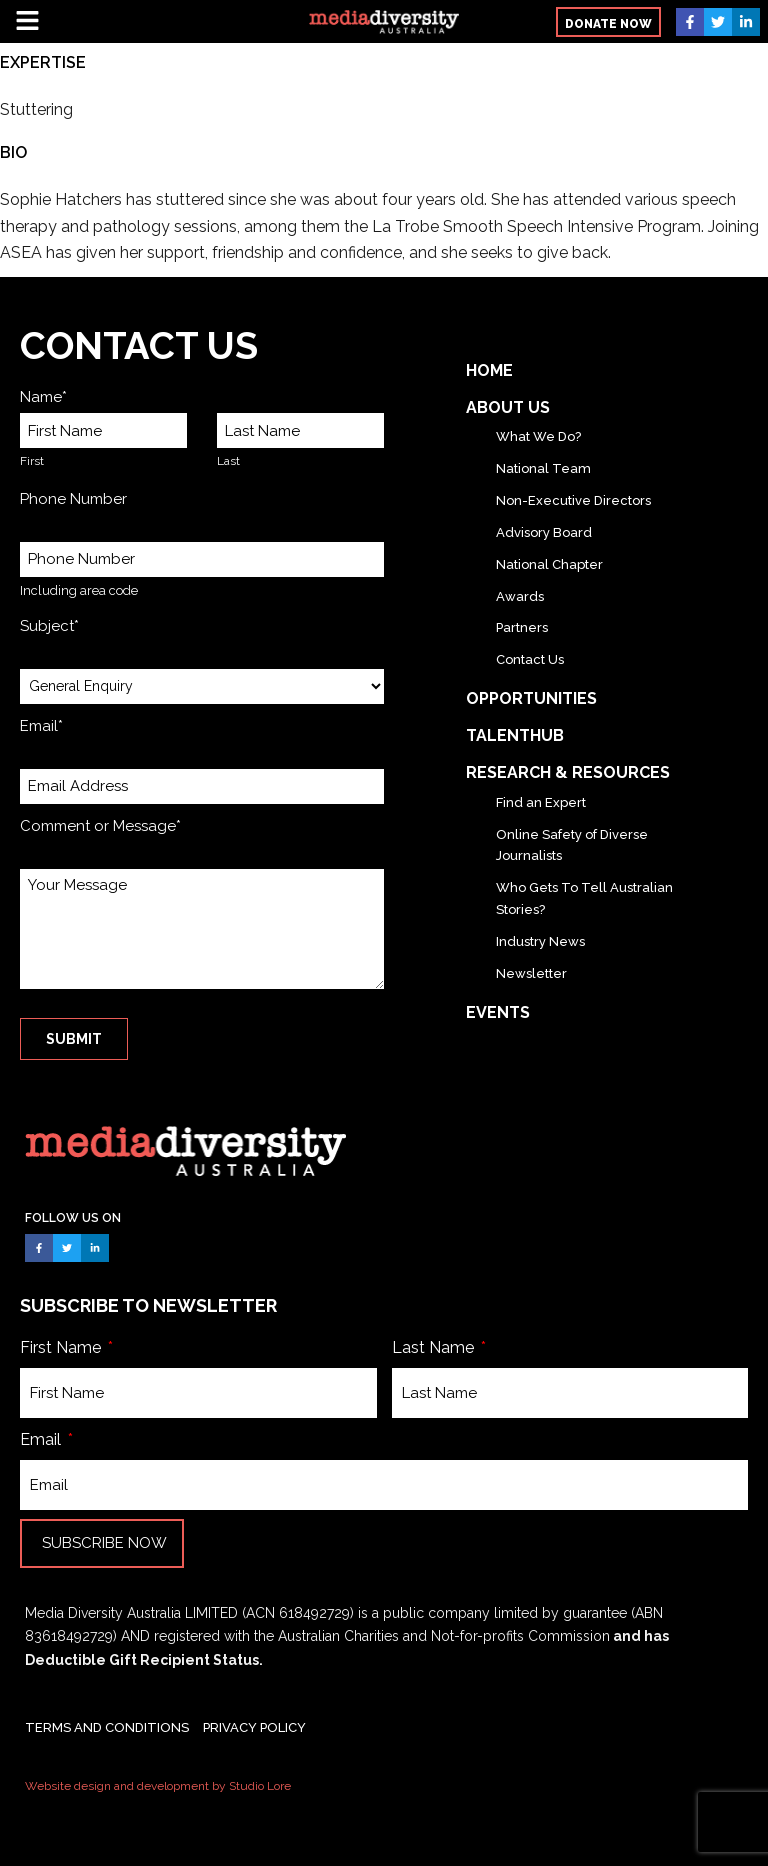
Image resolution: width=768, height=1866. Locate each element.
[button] (139, 21)
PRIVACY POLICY (254, 1727)
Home (489, 370)
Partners (522, 627)
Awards (520, 596)
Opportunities (531, 698)
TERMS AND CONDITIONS (107, 1727)
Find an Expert (541, 802)
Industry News (540, 941)
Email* (41, 726)
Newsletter (531, 973)
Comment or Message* (100, 826)
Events (498, 1012)
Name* (43, 397)
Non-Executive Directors (573, 500)
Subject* (49, 626)
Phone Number (73, 499)
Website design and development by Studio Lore (158, 1786)
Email (42, 1439)
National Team (543, 468)
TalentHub (515, 735)
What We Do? (538, 436)
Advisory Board (544, 532)
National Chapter (549, 564)
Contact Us (530, 659)
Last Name (435, 1347)
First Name (62, 1347)
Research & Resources (568, 772)
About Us (508, 407)
